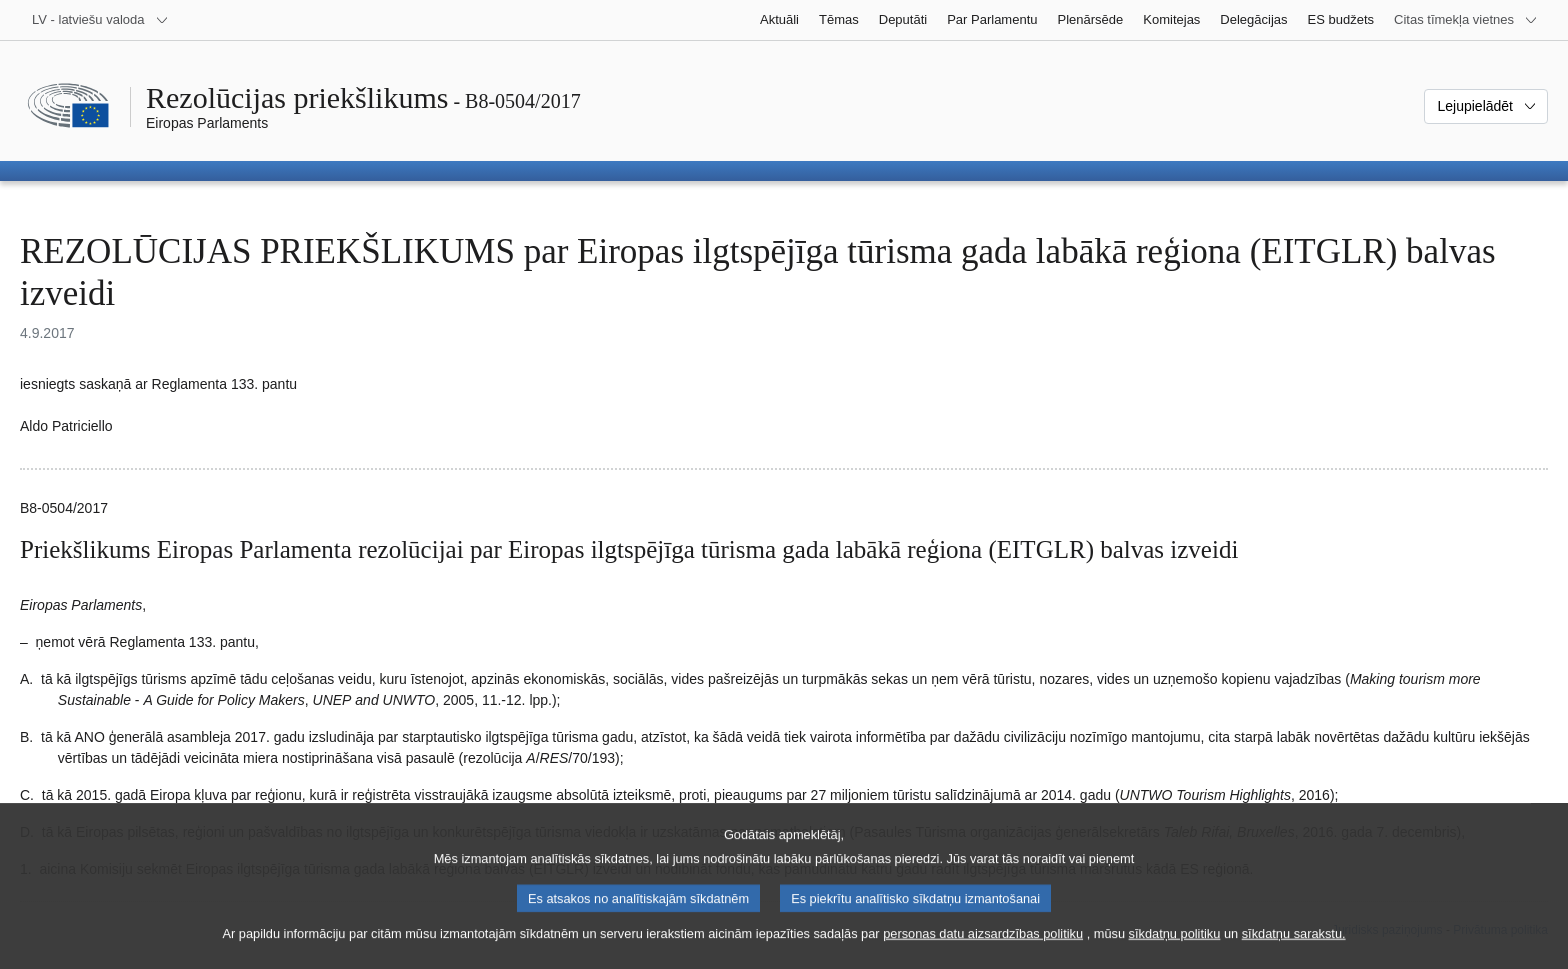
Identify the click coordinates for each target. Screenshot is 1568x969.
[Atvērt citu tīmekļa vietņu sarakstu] (1466, 20)
